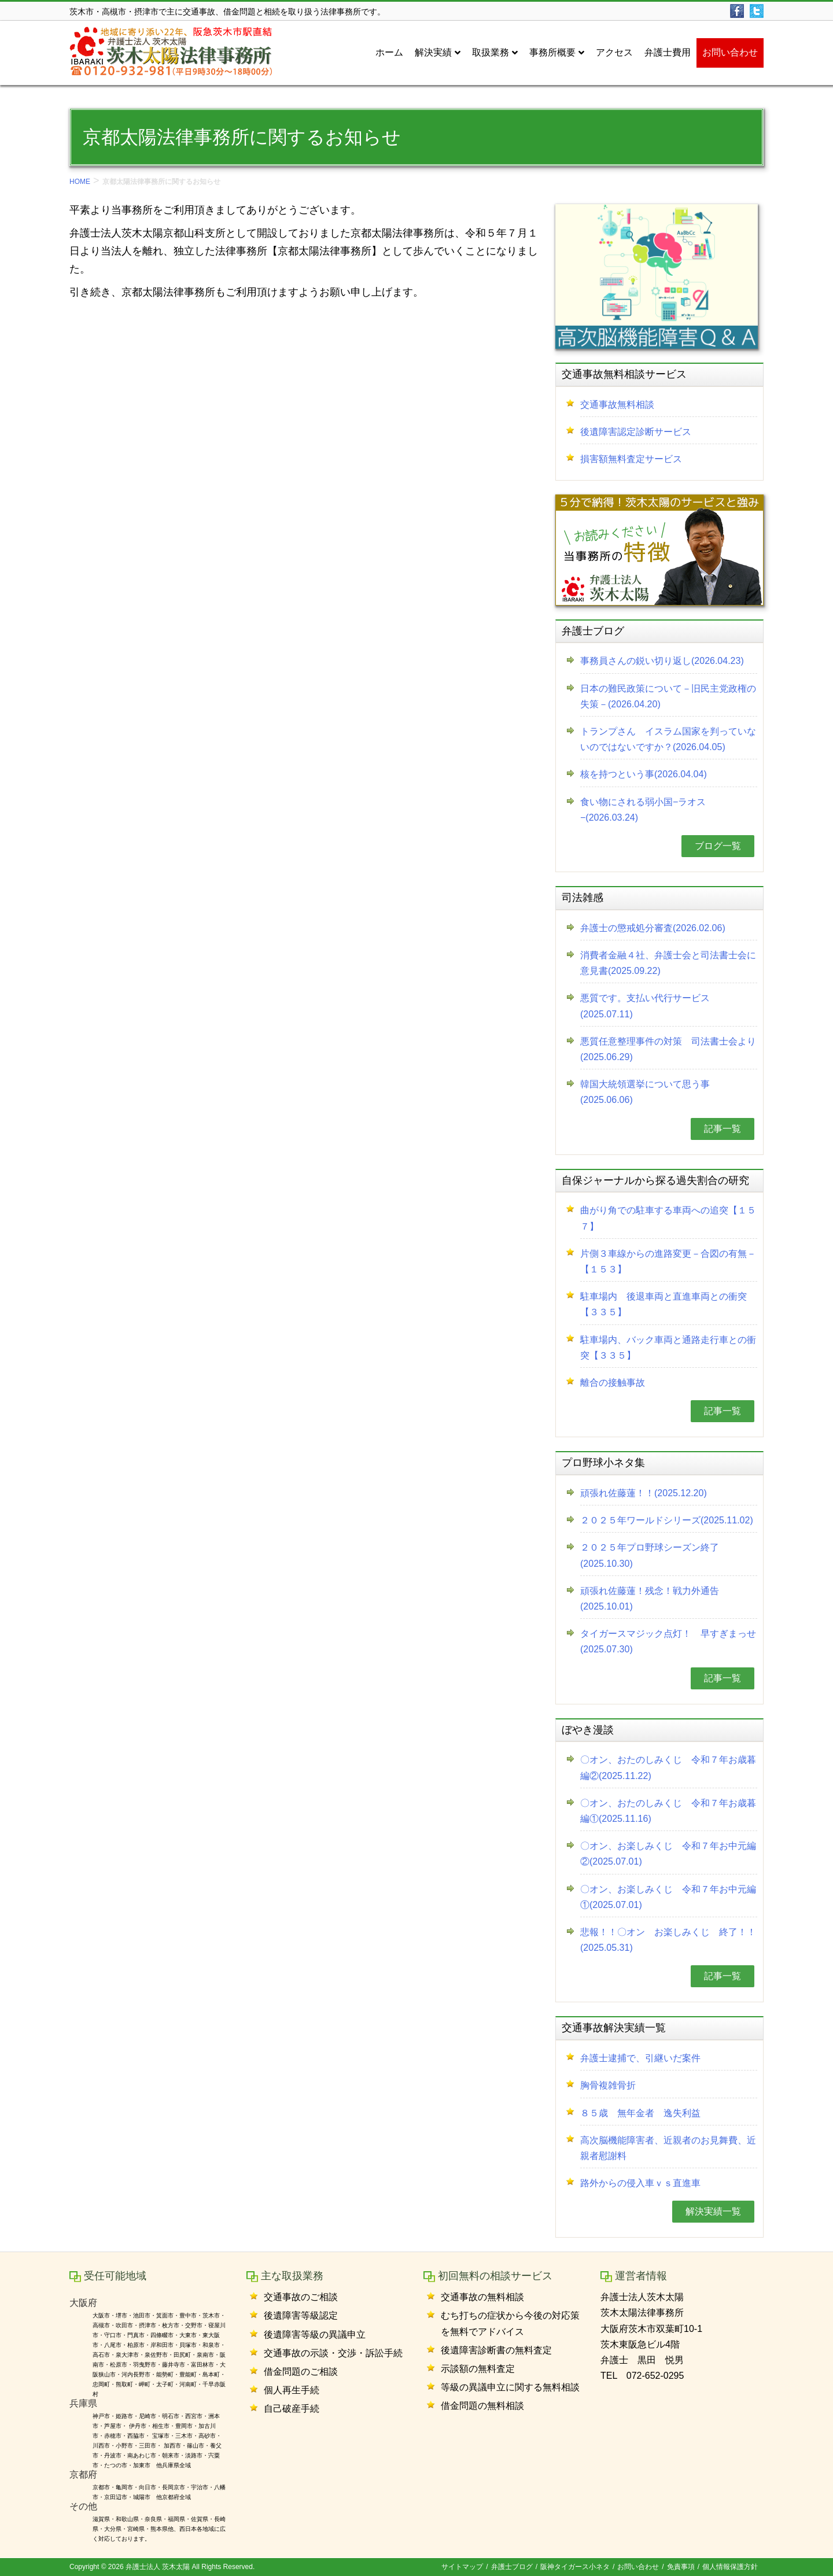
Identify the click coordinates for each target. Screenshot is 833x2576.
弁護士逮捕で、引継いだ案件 (640, 2058)
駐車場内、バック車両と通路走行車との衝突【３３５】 (668, 1347)
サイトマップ (462, 2567)
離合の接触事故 (612, 1382)
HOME (79, 182)
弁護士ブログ (512, 2567)
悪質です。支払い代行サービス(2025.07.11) (645, 1005)
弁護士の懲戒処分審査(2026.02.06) (652, 928)
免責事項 (681, 2567)
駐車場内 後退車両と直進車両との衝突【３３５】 (663, 1304)
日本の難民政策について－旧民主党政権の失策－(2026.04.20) (668, 696)
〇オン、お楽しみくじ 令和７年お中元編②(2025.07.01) (668, 1853)
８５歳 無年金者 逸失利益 (640, 2113)
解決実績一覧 (713, 2211)
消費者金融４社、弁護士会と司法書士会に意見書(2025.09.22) (668, 963)
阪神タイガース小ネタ (575, 2567)
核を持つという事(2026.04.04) (643, 774)
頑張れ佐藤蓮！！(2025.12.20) (643, 1493)
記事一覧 (722, 1129)
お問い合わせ (638, 2567)
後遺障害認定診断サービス (635, 432)
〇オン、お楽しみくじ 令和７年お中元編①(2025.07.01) (668, 1897)
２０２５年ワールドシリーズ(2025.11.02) (666, 1520)
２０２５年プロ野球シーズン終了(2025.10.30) (649, 1555)
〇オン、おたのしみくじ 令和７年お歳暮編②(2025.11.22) (668, 1767)
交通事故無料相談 (617, 404)
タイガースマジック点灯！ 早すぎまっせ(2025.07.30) (668, 1641)
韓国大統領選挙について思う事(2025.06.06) (645, 1092)
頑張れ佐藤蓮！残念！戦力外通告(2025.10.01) (649, 1598)
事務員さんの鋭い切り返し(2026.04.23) (662, 661)
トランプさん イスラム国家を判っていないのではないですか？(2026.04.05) (668, 739)
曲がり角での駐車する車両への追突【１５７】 (668, 1218)
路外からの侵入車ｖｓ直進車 (640, 2183)
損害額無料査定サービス (631, 459)
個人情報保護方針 (730, 2567)
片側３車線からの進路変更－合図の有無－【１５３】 (668, 1261)
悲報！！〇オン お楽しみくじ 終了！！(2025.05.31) (668, 1940)
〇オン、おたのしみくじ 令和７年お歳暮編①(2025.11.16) (668, 1811)
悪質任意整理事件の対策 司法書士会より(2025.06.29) (668, 1049)
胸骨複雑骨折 (608, 2085)
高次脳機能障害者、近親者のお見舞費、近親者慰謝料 (668, 2148)
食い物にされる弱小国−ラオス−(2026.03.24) (643, 809)
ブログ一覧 (718, 846)
